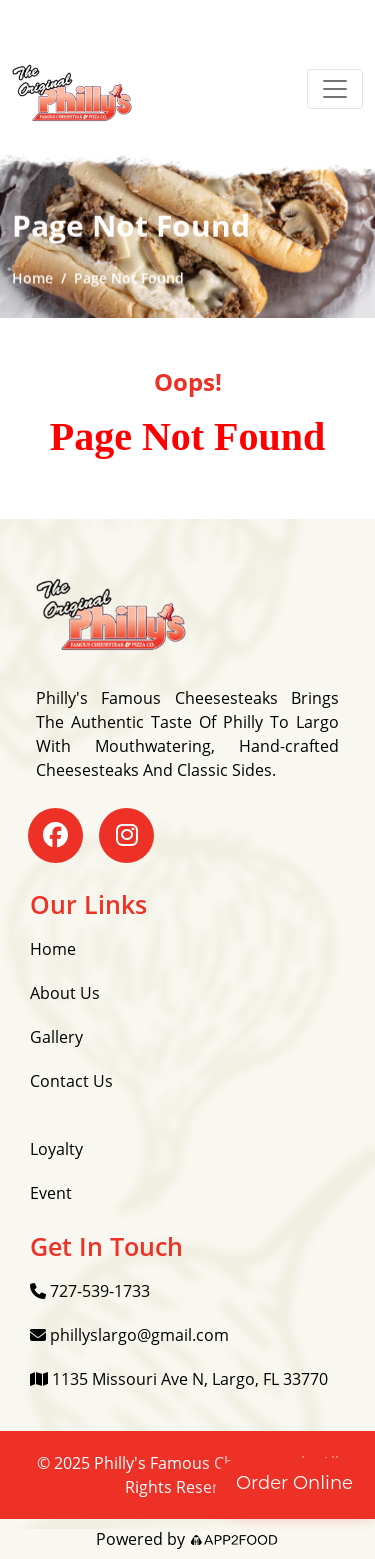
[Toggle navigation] (335, 89)
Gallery (56, 1037)
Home (32, 279)
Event (51, 1193)
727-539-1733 (90, 1291)
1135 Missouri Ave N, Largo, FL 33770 (179, 1379)
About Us (65, 993)
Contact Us (71, 1081)
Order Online (294, 1483)
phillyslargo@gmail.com (129, 1335)
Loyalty (56, 1149)
